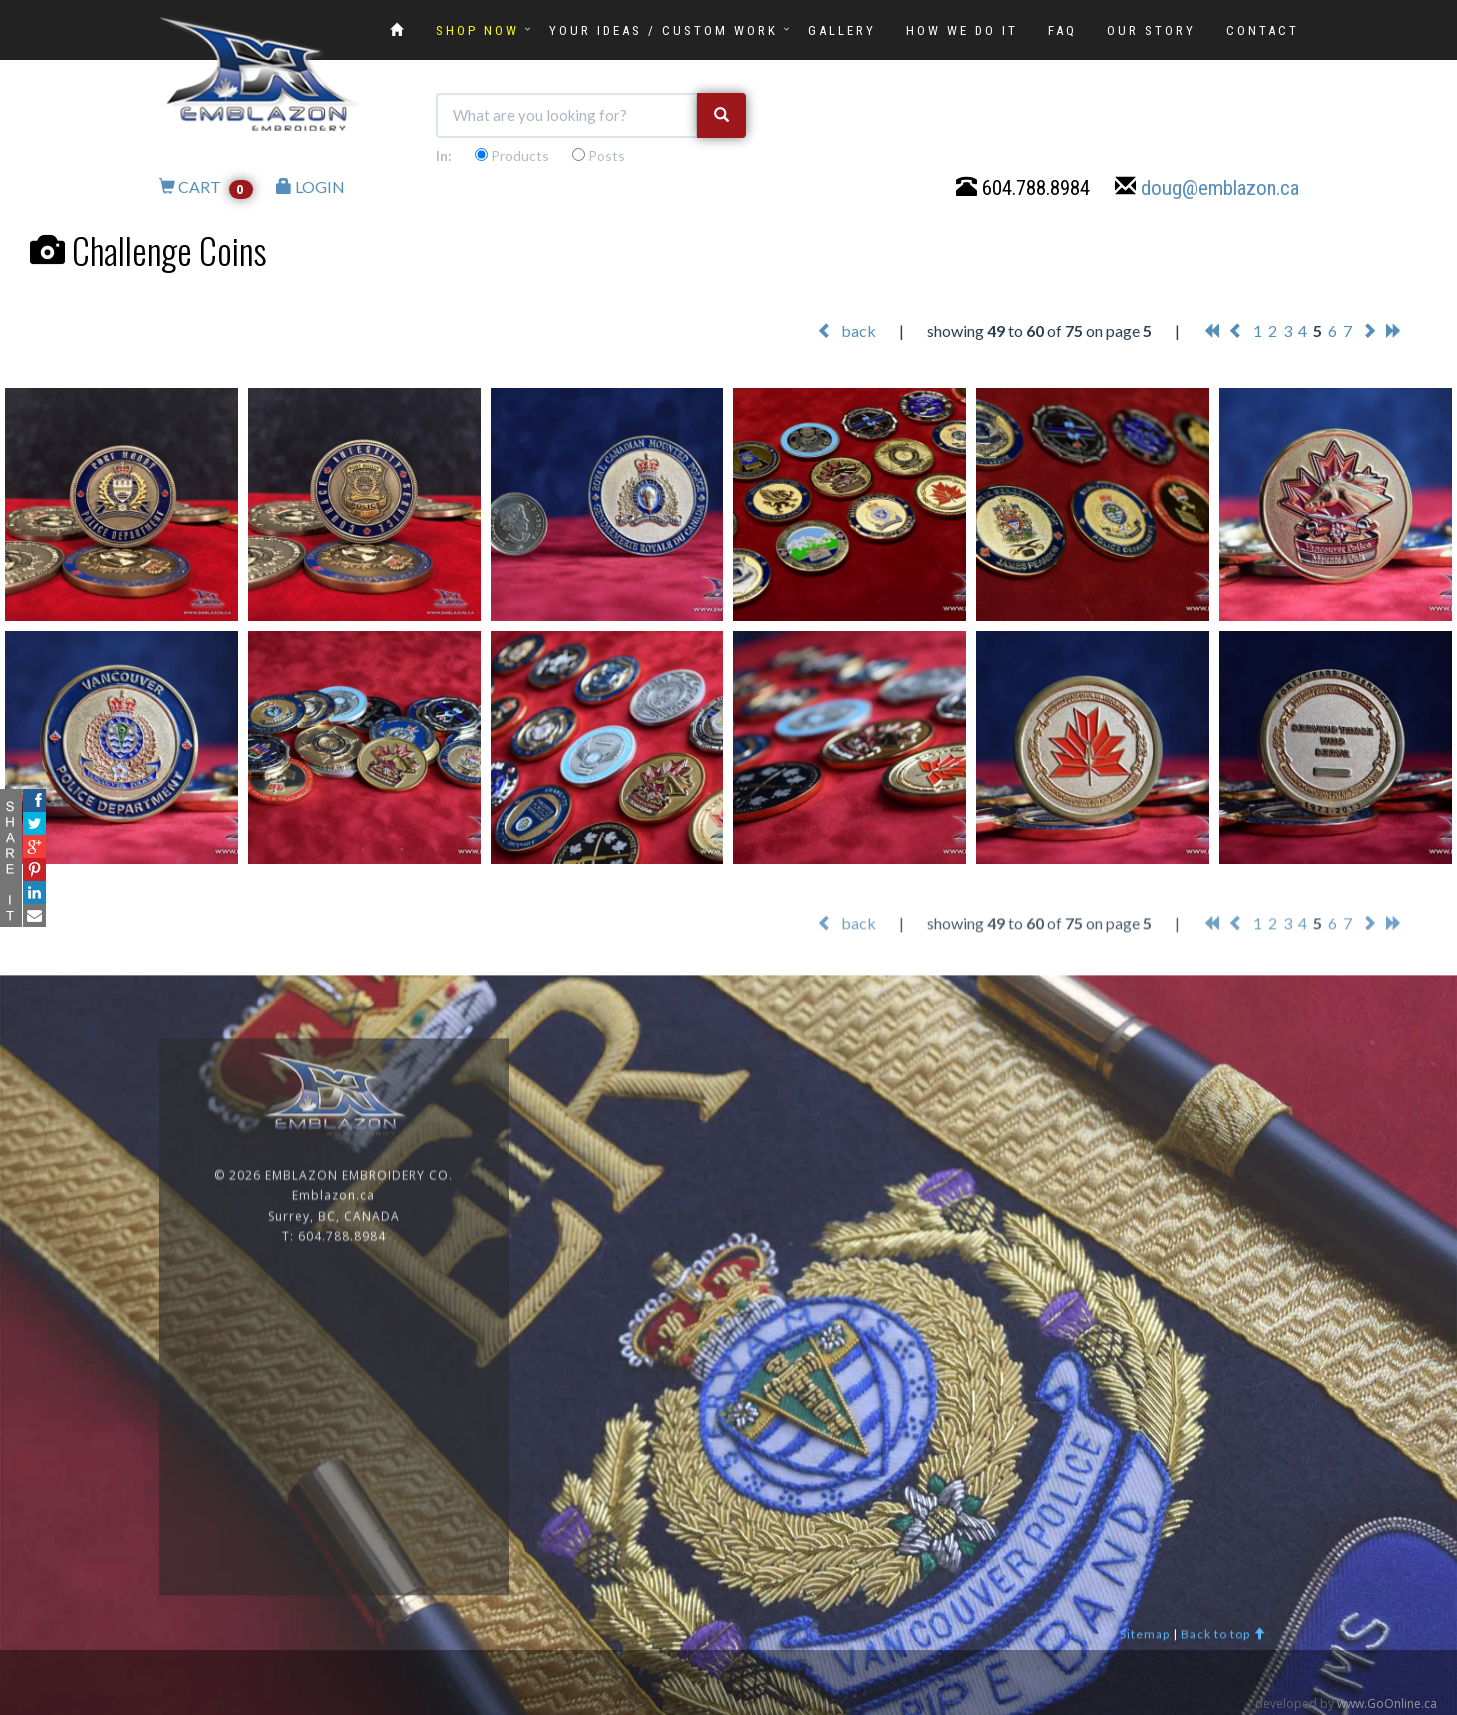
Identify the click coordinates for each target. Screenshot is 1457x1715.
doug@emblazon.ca (1220, 190)
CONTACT (1262, 30)
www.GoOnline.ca (1387, 1703)
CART (206, 188)
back (846, 331)
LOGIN (310, 188)
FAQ (1062, 30)
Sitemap (1145, 1645)
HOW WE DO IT (962, 30)
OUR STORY (1151, 30)
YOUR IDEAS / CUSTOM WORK (663, 30)
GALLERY (842, 30)
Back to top (1223, 1645)
